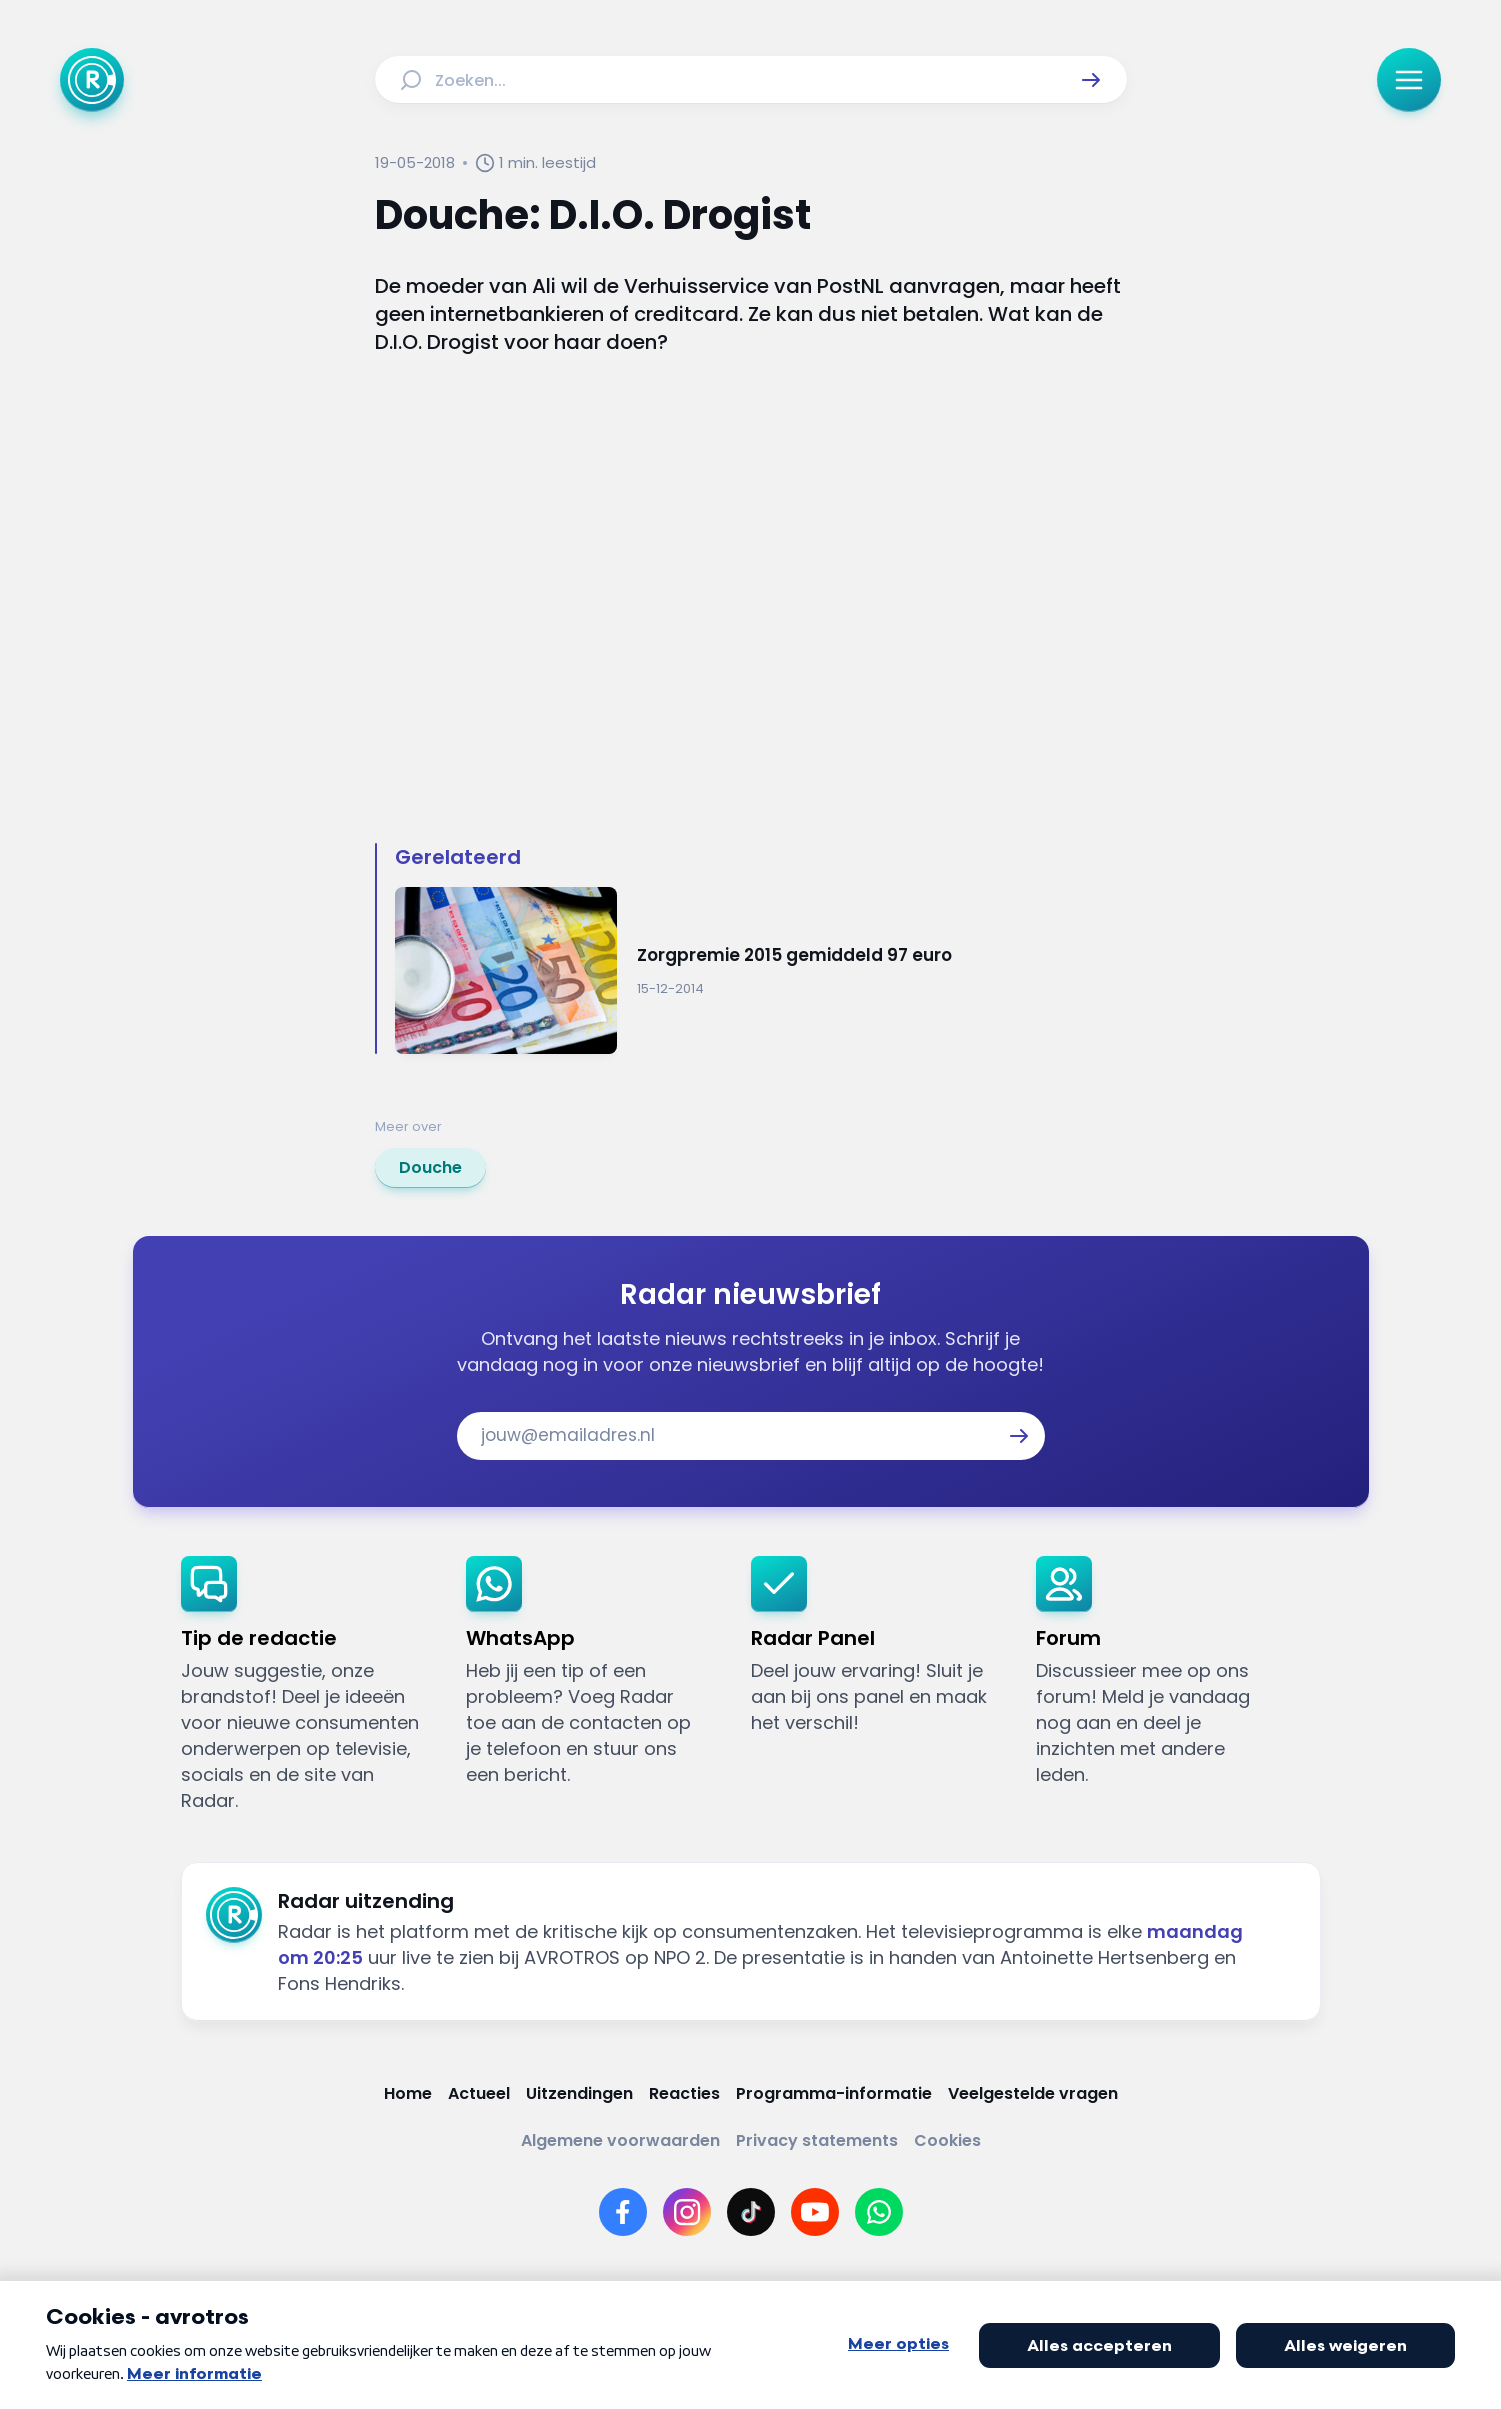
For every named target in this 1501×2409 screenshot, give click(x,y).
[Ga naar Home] (92, 80)
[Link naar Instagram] (687, 2212)
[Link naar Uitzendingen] (579, 2093)
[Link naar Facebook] (623, 2212)
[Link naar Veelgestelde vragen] (1033, 2093)
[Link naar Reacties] (684, 2093)
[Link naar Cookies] (947, 2140)
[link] (430, 1168)
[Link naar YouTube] (815, 2212)
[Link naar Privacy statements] (817, 2140)
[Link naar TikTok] (751, 2212)
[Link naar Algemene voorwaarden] (620, 2140)
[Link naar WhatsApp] (879, 2212)
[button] (1091, 80)
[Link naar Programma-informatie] (834, 2093)
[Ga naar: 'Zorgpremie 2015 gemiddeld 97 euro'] (761, 970)
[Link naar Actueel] (479, 2093)
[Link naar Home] (408, 2093)
